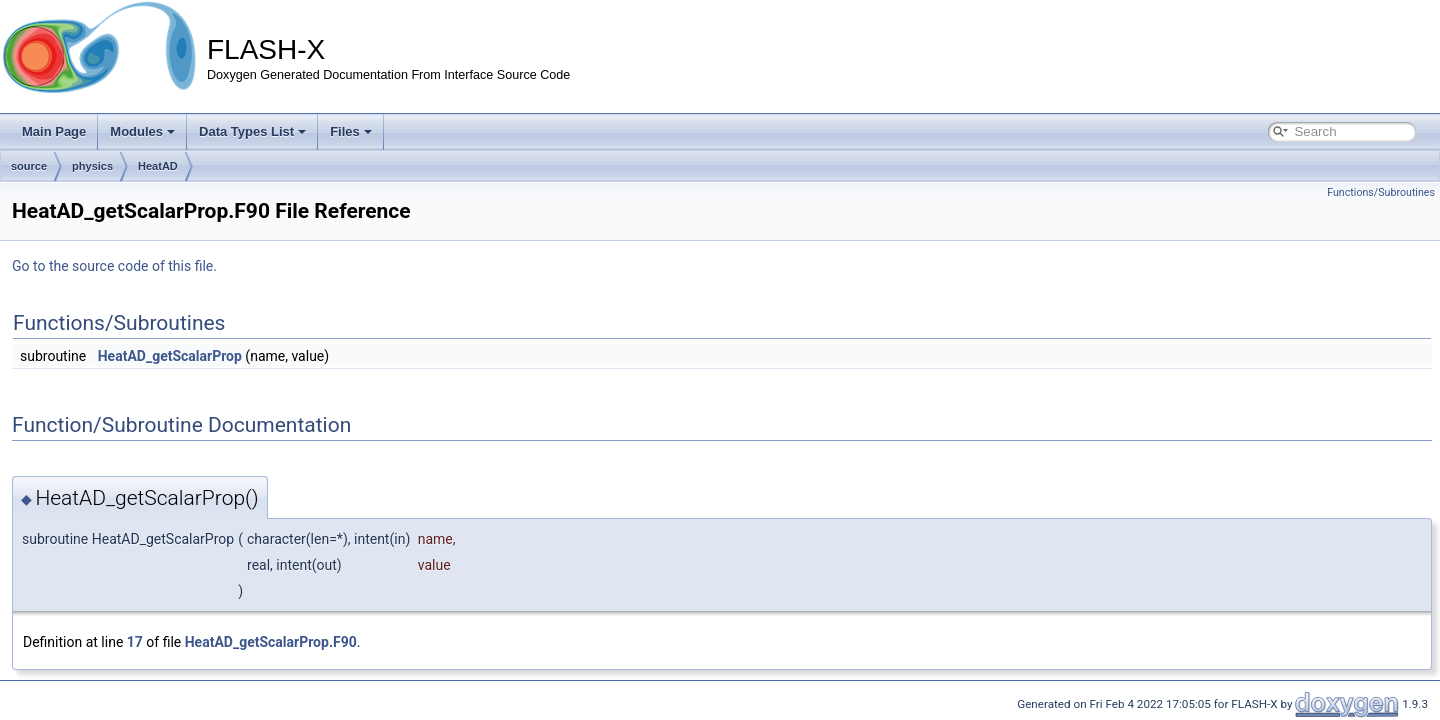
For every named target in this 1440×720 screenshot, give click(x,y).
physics (92, 166)
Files (351, 131)
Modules (142, 131)
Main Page (54, 131)
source (29, 166)
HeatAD (158, 166)
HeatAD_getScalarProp (170, 356)
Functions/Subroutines (1381, 192)
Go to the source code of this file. (114, 266)
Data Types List (252, 131)
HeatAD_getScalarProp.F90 (271, 642)
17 (135, 642)
